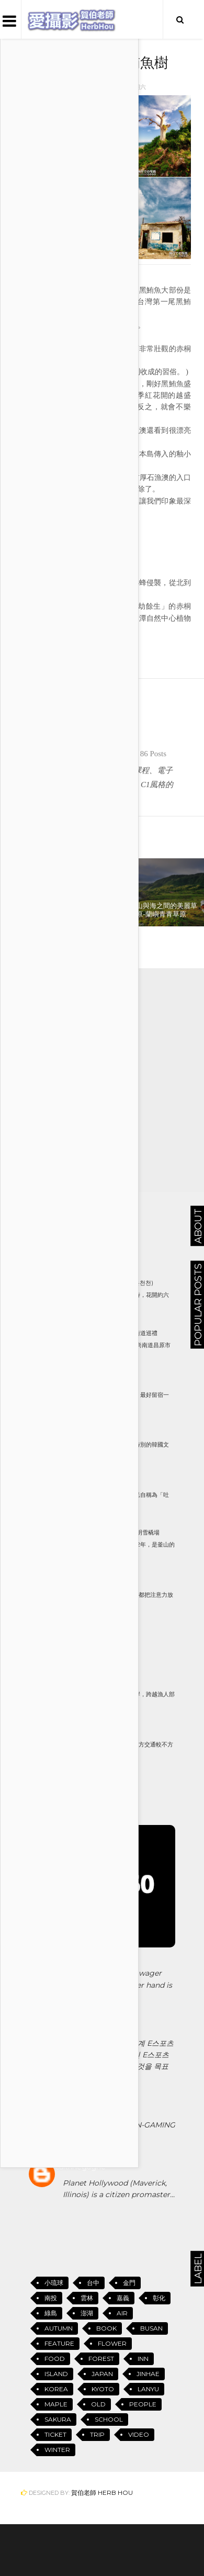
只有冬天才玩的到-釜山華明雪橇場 (115, 1532)
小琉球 (36, 646)
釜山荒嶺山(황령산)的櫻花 (105, 1732)
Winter (57, 2450)
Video (138, 2434)
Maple (55, 2404)
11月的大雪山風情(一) (98, 1582)
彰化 (159, 2298)
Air (122, 2313)
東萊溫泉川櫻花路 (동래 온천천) (112, 1282)
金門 (129, 2283)
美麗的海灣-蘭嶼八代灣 (101, 1682)
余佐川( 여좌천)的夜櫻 (100, 1382)
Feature (59, 2343)
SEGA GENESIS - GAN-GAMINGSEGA (119, 2130)
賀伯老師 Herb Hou (102, 2492)
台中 (93, 2283)
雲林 (87, 2298)
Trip (97, 2434)
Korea (56, 2389)
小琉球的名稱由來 (94, 1482)
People (142, 2404)
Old (98, 2404)
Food (54, 2358)
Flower (112, 2343)
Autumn (58, 2328)
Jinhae (148, 2374)
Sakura (57, 2419)
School (109, 2419)
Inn (143, 2358)
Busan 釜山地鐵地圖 (100, 1632)
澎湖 (87, 2313)
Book (106, 2328)
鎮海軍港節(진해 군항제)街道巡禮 (114, 1333)
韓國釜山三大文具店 (97, 1432)
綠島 (50, 2313)
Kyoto (103, 2389)
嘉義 (123, 2298)
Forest (101, 2358)
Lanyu (148, 2389)
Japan (102, 2374)
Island (63, 646)
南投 (50, 2298)
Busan (151, 2328)
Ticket (55, 2434)
